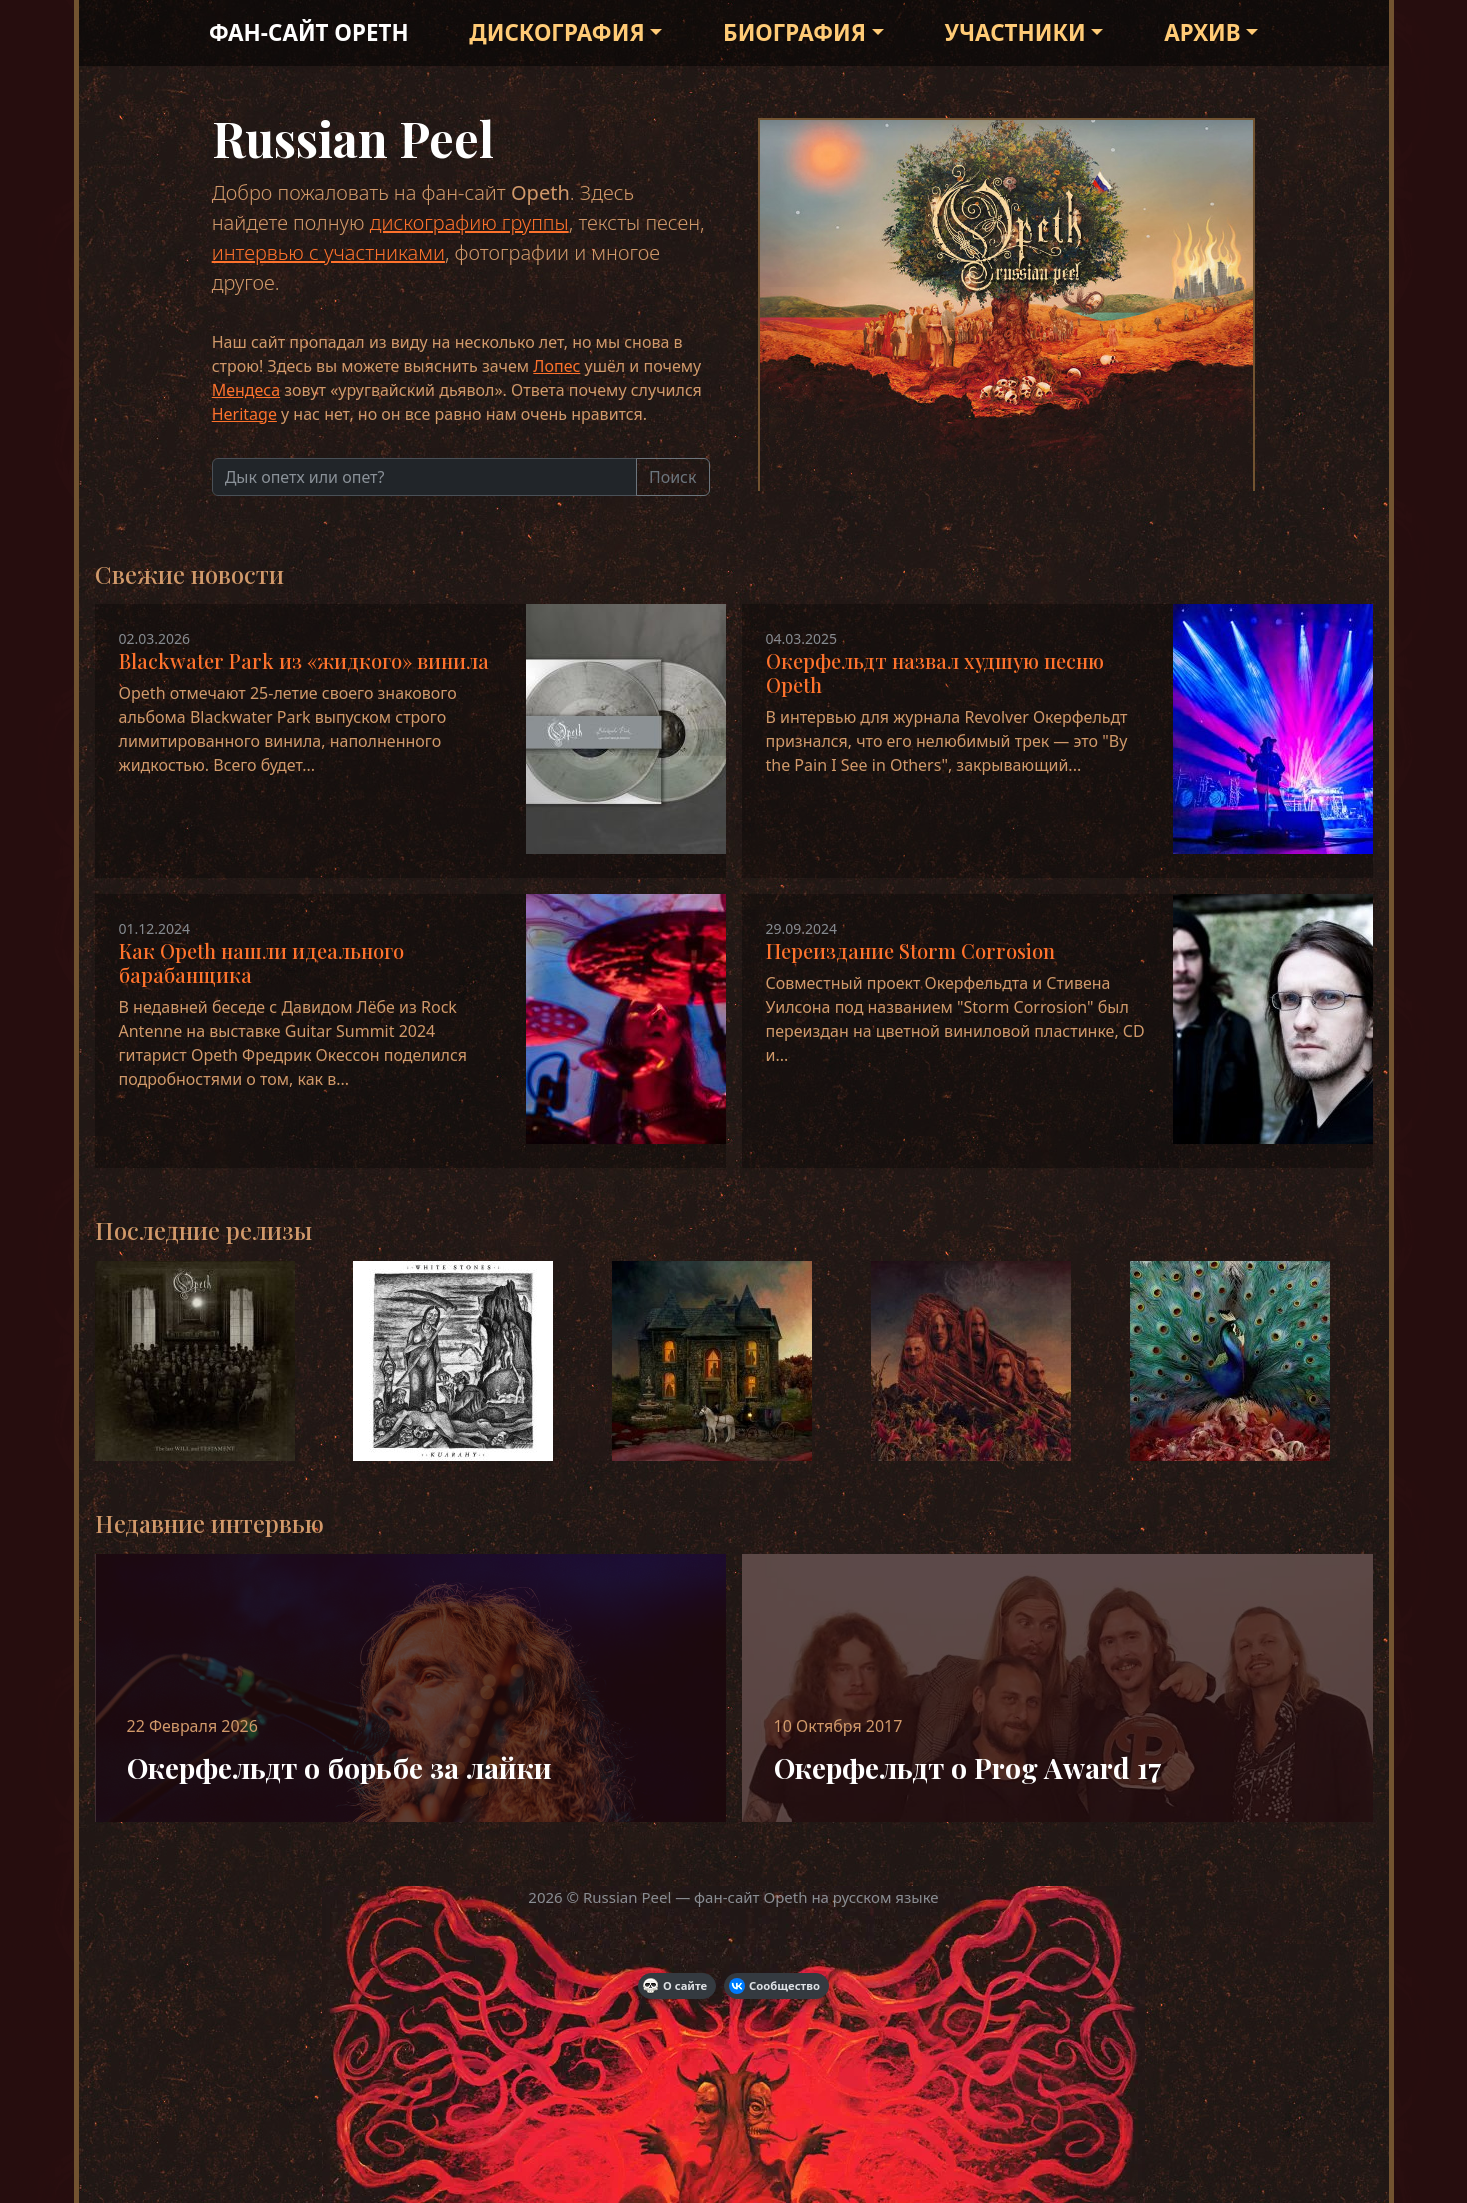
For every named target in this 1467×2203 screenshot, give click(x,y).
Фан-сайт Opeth (309, 32)
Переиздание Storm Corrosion (910, 950)
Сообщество (774, 1986)
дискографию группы (469, 222)
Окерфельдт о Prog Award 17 (968, 1767)
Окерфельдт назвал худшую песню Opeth (935, 672)
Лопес (556, 366)
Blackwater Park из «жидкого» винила (304, 660)
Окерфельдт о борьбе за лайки (339, 1767)
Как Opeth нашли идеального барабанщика (261, 962)
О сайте (675, 1986)
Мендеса (246, 390)
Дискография (556, 32)
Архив (1202, 32)
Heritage (244, 414)
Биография (794, 32)
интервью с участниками (328, 252)
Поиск (673, 477)
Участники (1015, 32)
